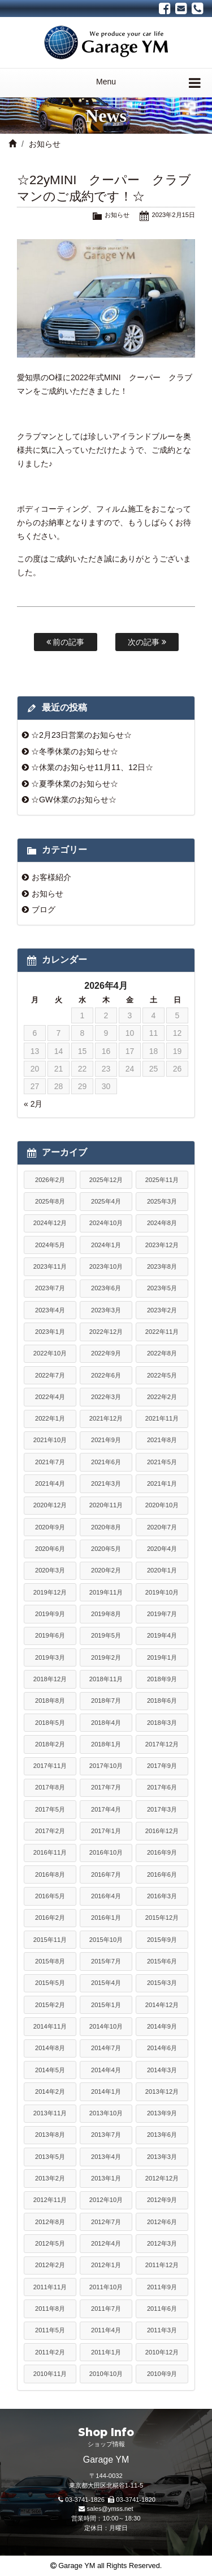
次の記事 (147, 642)
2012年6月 (162, 2221)
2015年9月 (162, 1939)
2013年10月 (106, 2113)
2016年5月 (50, 1896)
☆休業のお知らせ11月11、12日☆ (92, 767)
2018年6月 (162, 1700)
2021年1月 (162, 1483)
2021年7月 (50, 1462)
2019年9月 (50, 1613)
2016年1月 (106, 1917)
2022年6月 (106, 1375)
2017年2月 (50, 1830)
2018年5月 (50, 1722)
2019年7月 (162, 1613)
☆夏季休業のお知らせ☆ (74, 783)
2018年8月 (50, 1700)
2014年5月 (50, 2070)
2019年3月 (50, 1657)
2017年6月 (162, 1787)
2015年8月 (50, 1961)
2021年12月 (106, 1418)
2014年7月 (106, 2047)
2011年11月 (50, 2287)
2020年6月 (50, 1548)
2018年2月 (50, 1744)
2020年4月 (162, 1548)
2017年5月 (50, 1809)
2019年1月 (162, 1657)
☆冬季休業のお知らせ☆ (74, 751)
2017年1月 (106, 1830)
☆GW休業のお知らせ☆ (73, 799)
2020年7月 (162, 1527)
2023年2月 (162, 1310)
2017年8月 (50, 1787)
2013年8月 (50, 2134)
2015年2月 (50, 2004)
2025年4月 (106, 1201)
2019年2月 (106, 1657)
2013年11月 (50, 2113)
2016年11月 (50, 1852)
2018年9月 (162, 1679)
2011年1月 (106, 2352)
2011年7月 (106, 2308)
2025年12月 (106, 1179)
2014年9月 (162, 2026)
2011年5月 (50, 2330)
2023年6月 (106, 1288)
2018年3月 (162, 1722)
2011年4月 (106, 2330)
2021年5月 (162, 1462)
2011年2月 (50, 2352)
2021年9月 (106, 1439)
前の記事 (65, 642)
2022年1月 (50, 1418)
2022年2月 (162, 1396)
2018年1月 (106, 1744)
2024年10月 (106, 1222)
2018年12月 (50, 1679)
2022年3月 (106, 1396)
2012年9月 (162, 2199)
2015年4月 (106, 1982)
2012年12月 (162, 2178)
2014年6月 (162, 2047)
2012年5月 (50, 2243)
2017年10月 (106, 1765)
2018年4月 (106, 1722)
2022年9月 (106, 1353)
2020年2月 (106, 1570)
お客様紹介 (51, 877)
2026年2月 (50, 1179)
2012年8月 (50, 2221)
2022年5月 (162, 1375)
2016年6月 (162, 1874)
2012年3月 (162, 2243)
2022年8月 (162, 1353)
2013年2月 (50, 2178)
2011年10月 (106, 2287)
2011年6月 (162, 2308)
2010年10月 (106, 2373)
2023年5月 (162, 1288)
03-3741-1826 (85, 2499)
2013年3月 (162, 2156)
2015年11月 (50, 1939)
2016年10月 (106, 1852)
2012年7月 (106, 2221)
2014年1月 (106, 2091)
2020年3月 (50, 1570)
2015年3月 (162, 1982)
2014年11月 (50, 2026)
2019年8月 (106, 1613)
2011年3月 (162, 2330)
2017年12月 (162, 1744)
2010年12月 (162, 2352)
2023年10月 (106, 1266)
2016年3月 (162, 1896)
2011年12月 (162, 2265)
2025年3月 (162, 1201)
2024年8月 (162, 1222)
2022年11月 (162, 1331)
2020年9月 (50, 1527)
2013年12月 (162, 2091)
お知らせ (44, 143)
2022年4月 (50, 1396)
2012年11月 (50, 2199)
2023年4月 (50, 1310)
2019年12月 (50, 1592)
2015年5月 (50, 1982)
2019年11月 (106, 1592)
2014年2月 (50, 2091)
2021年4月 (50, 1483)
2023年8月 (162, 1266)
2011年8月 (50, 2308)
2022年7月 (50, 1375)
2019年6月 (50, 1635)
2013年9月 (162, 2113)
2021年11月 (162, 1418)
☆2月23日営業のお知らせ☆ (81, 734)
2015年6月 (162, 1961)
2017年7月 (106, 1787)
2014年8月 (50, 2047)
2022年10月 (50, 1353)
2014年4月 (106, 2070)
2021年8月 (162, 1439)
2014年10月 (106, 2026)
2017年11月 (50, 1765)
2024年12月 (50, 1222)
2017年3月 (162, 1809)
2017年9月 (162, 1765)
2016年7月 (106, 1874)
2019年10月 (162, 1592)
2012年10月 (106, 2199)
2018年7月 (106, 1700)
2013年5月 (50, 2156)
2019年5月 (106, 1635)
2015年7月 (106, 1961)
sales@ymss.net (109, 2508)
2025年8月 (50, 1201)
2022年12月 (106, 1331)
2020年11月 (106, 1505)
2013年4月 (106, 2156)
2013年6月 (162, 2134)
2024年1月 (106, 1245)
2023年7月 (50, 1288)
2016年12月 (162, 1830)
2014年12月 (162, 2004)
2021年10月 (50, 1439)
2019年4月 (162, 1635)
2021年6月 (106, 1462)
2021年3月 (106, 1483)
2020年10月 (162, 1505)
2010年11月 (50, 2373)
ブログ (43, 909)
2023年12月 (162, 1245)
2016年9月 (162, 1852)
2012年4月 (106, 2243)
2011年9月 (162, 2287)
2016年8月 (50, 1874)
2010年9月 (162, 2373)
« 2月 (33, 1103)
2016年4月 (106, 1896)
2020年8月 (106, 1527)
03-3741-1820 (135, 2499)
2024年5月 (50, 1245)
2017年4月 (106, 1809)
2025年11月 (162, 1179)
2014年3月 (162, 2070)
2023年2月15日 (173, 214)
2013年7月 (106, 2134)
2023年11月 (50, 1266)
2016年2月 (50, 1917)
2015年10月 (106, 1939)
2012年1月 (106, 2265)
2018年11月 (106, 1679)
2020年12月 (50, 1505)
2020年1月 (162, 1570)
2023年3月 (106, 1310)
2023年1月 (50, 1331)
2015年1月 (106, 2004)
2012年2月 (50, 2265)
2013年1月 (106, 2178)
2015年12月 (162, 1917)
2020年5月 (106, 1548)
